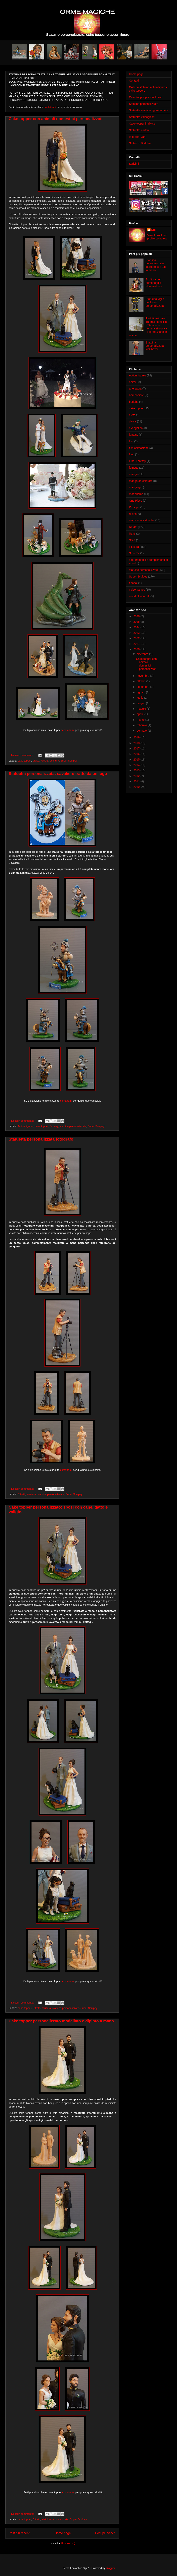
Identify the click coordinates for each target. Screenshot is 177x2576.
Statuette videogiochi (142, 117)
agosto (141, 692)
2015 (136, 759)
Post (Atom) (68, 2543)
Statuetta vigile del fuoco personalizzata (155, 302)
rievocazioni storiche (142, 520)
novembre (143, 675)
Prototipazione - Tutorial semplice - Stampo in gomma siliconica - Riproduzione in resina (148, 327)
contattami (50, 107)
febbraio (142, 725)
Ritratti (44, 760)
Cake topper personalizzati (145, 97)
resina (133, 513)
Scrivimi (134, 163)
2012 (136, 776)
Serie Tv (134, 553)
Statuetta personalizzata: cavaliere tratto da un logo (58, 773)
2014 (136, 765)
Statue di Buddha (140, 143)
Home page (63, 2533)
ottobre (141, 681)
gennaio (142, 730)
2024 (136, 627)
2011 (136, 781)
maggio (142, 708)
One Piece (135, 500)
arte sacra (135, 388)
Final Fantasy (137, 461)
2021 (136, 643)
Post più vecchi (105, 2533)
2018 (136, 743)
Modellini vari (137, 136)
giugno (141, 703)
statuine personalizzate (72, 1126)
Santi (132, 533)
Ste (153, 229)
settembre (143, 686)
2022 (136, 638)
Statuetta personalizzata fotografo (41, 1139)
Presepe (134, 507)
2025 (136, 621)
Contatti (134, 80)
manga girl (135, 487)
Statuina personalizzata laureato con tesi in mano (156, 265)
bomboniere (136, 395)
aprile (140, 714)
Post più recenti (19, 2533)
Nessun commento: (23, 755)
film (131, 441)
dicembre (143, 654)
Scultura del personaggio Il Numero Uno (154, 283)
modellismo (136, 494)
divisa (36, 760)
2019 (136, 737)
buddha (133, 401)
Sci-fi (132, 540)
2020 (136, 649)
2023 (136, 632)
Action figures (26, 1126)
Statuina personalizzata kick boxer (155, 346)
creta (132, 415)
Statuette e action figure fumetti (148, 110)
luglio (140, 697)
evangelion (136, 428)
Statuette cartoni (139, 130)
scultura (54, 760)
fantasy (54, 1126)
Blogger (110, 2568)
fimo (131, 454)
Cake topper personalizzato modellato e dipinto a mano (61, 2021)
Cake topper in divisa (142, 123)
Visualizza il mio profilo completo (157, 237)
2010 (136, 786)
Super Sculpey (68, 760)
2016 (136, 753)
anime (133, 382)
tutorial (133, 583)
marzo (141, 719)
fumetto (133, 467)
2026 (136, 616)
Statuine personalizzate (143, 103)
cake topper (24, 760)
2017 (136, 748)
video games (137, 589)
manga (133, 474)
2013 (136, 770)
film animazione (139, 448)
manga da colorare (141, 480)
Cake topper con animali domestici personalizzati (56, 119)
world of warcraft (139, 596)
